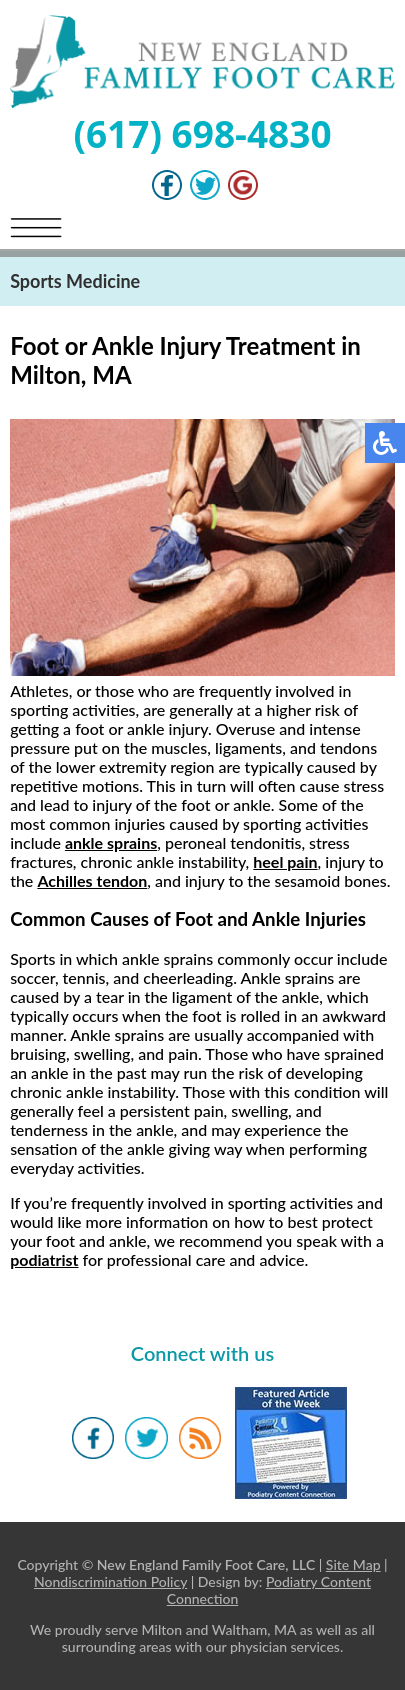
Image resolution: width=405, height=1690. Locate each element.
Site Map (353, 1564)
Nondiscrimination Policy (110, 1581)
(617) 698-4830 (202, 133)
